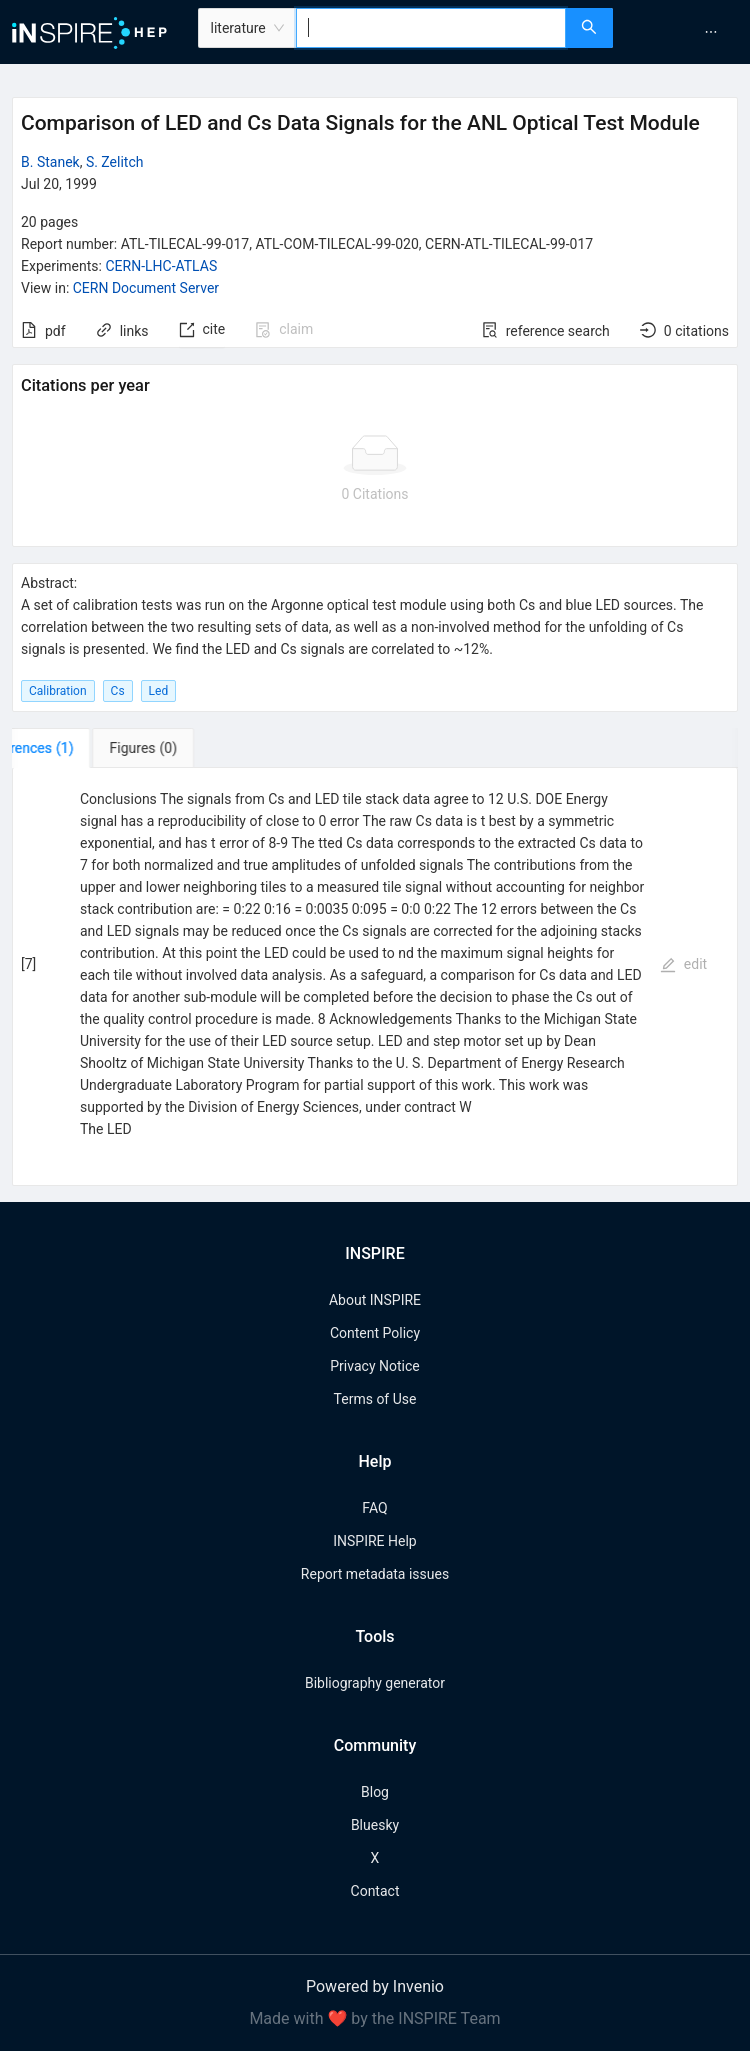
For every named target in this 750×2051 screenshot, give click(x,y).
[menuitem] (711, 32)
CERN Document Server (146, 288)
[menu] (684, 32)
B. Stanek (50, 162)
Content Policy (375, 1333)
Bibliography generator (375, 1683)
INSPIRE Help (374, 1541)
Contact (375, 1891)
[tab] (74, 748)
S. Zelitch (115, 162)
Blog (375, 1792)
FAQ (374, 1508)
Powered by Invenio (375, 1986)
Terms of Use (375, 1399)
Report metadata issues (375, 1574)
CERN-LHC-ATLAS (161, 266)
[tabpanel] (375, 977)
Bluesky (375, 1825)
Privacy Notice (374, 1366)
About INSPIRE (375, 1300)
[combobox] (431, 28)
